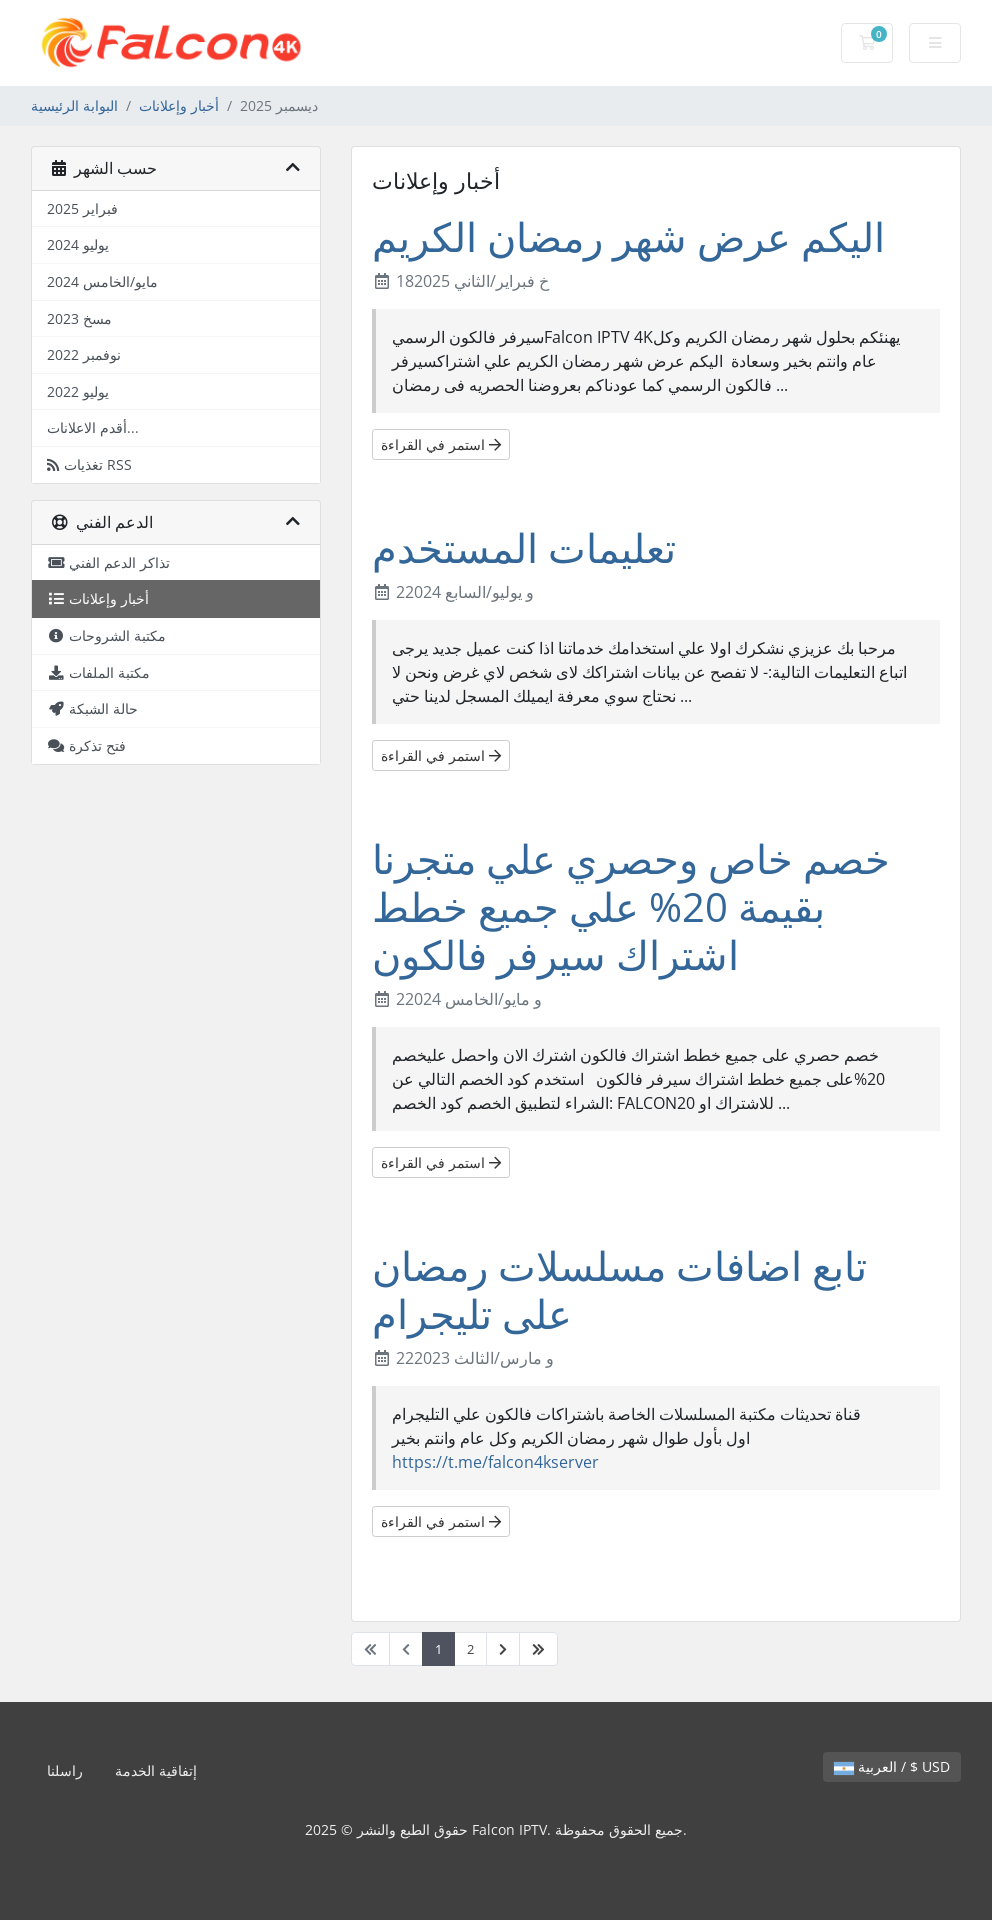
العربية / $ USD (892, 1766)
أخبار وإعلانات (179, 105)
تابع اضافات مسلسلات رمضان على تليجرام (619, 1289)
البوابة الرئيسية (74, 105)
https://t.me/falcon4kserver (495, 1462)
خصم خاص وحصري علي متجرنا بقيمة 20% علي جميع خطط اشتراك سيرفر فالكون (631, 906)
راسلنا (65, 1770)
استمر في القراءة (441, 444)
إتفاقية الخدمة (156, 1770)
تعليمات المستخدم (524, 547)
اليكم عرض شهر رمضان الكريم (628, 236)
